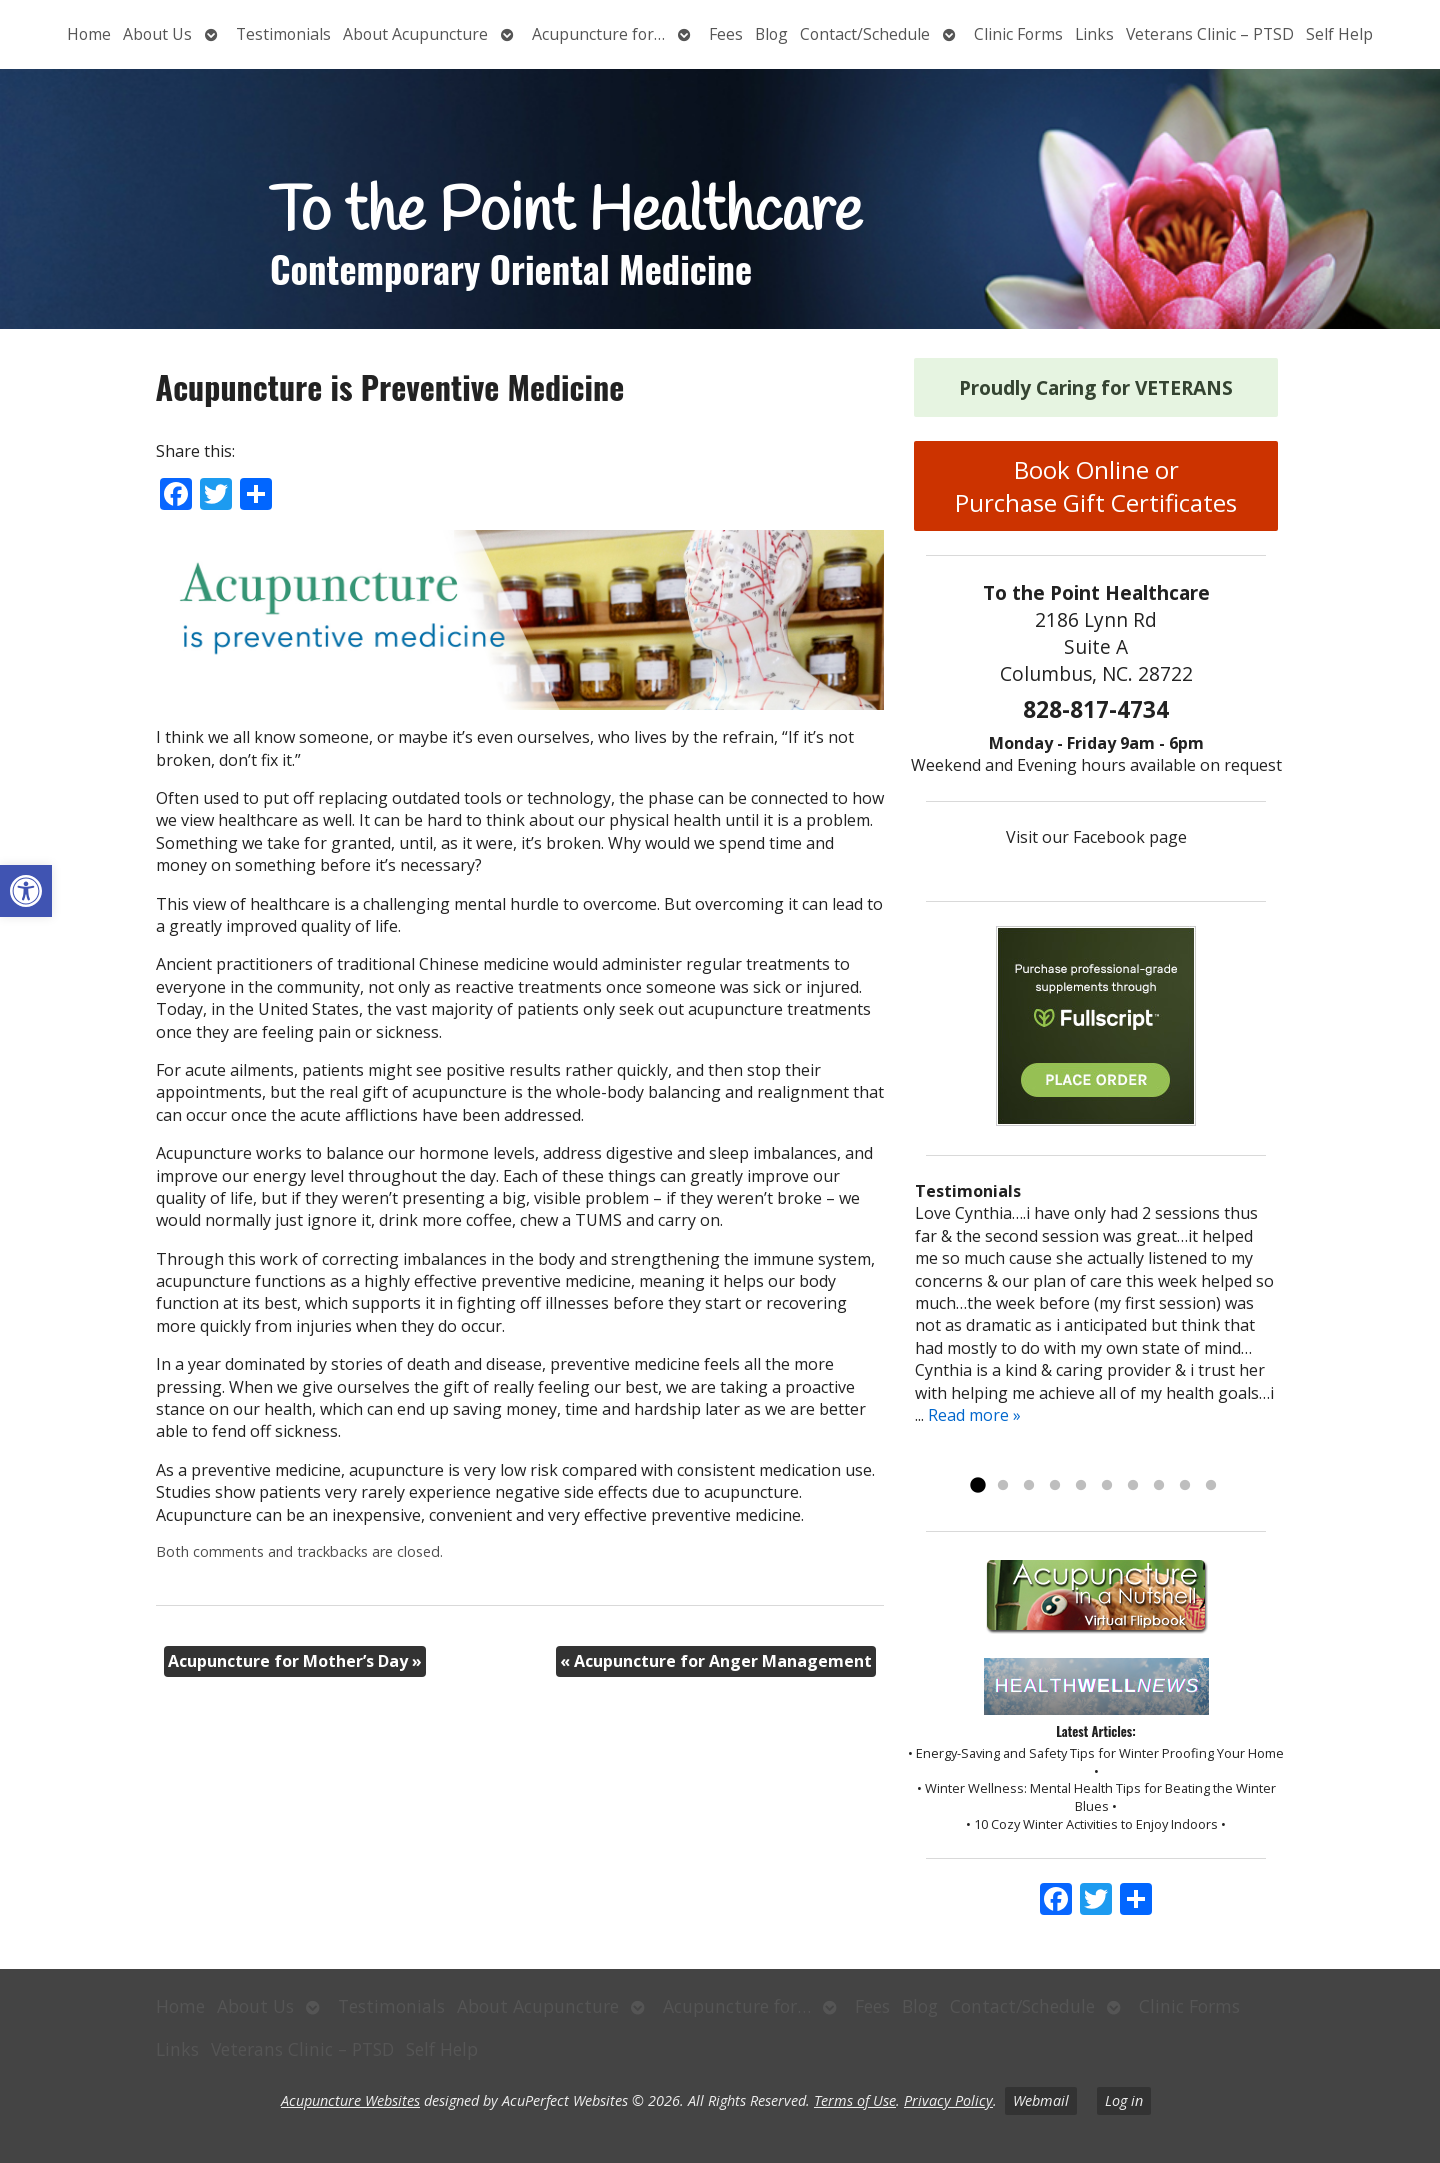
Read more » (974, 1415)
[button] (26, 891)
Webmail (1041, 2100)
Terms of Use (855, 2100)
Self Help (1339, 34)
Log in (1124, 2100)
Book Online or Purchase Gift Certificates (1096, 486)
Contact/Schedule (865, 34)
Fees (726, 34)
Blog (771, 34)
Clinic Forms (1018, 34)
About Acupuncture (415, 34)
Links (1094, 34)
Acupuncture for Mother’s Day (295, 1661)
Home (89, 34)
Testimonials (283, 34)
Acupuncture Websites (350, 2100)
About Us (157, 34)
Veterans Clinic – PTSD (1210, 34)
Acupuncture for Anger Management (716, 1661)
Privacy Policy (948, 2100)
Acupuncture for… (598, 34)
